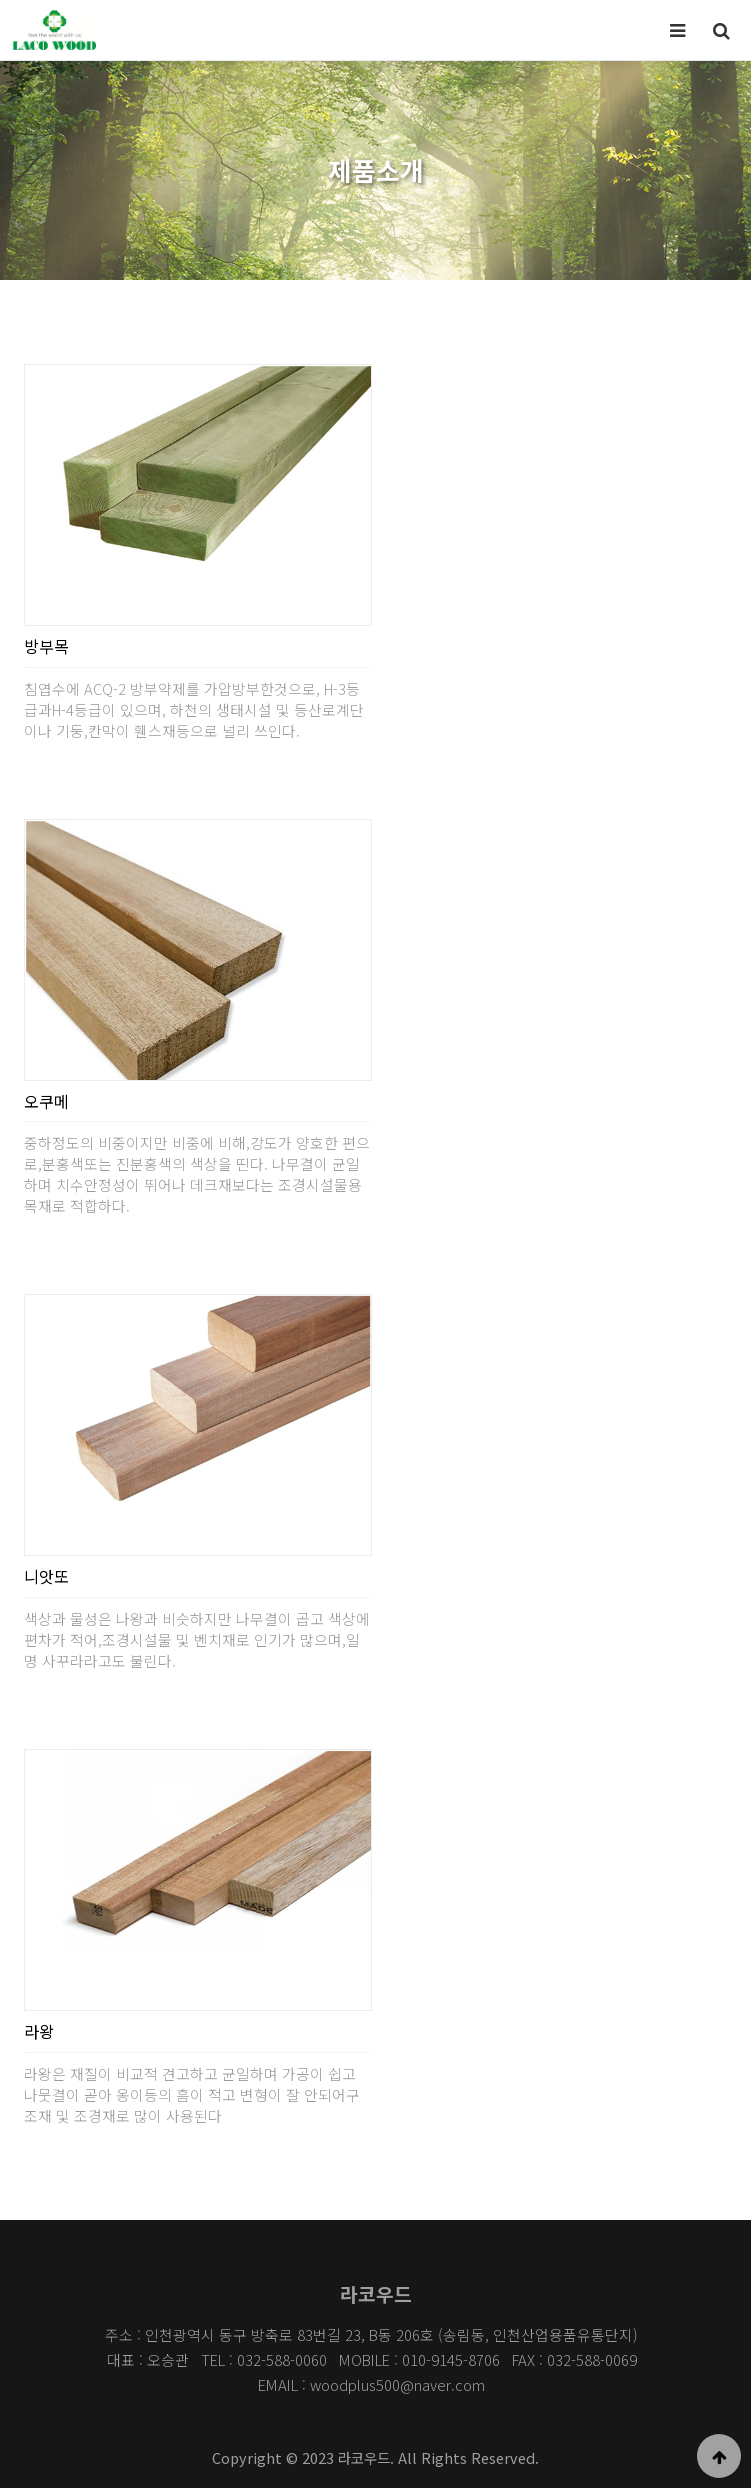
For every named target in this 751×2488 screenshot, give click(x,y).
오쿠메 (46, 1101)
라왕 (39, 2031)
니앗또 (46, 1576)
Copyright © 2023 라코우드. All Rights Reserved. (375, 2457)
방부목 (46, 646)
